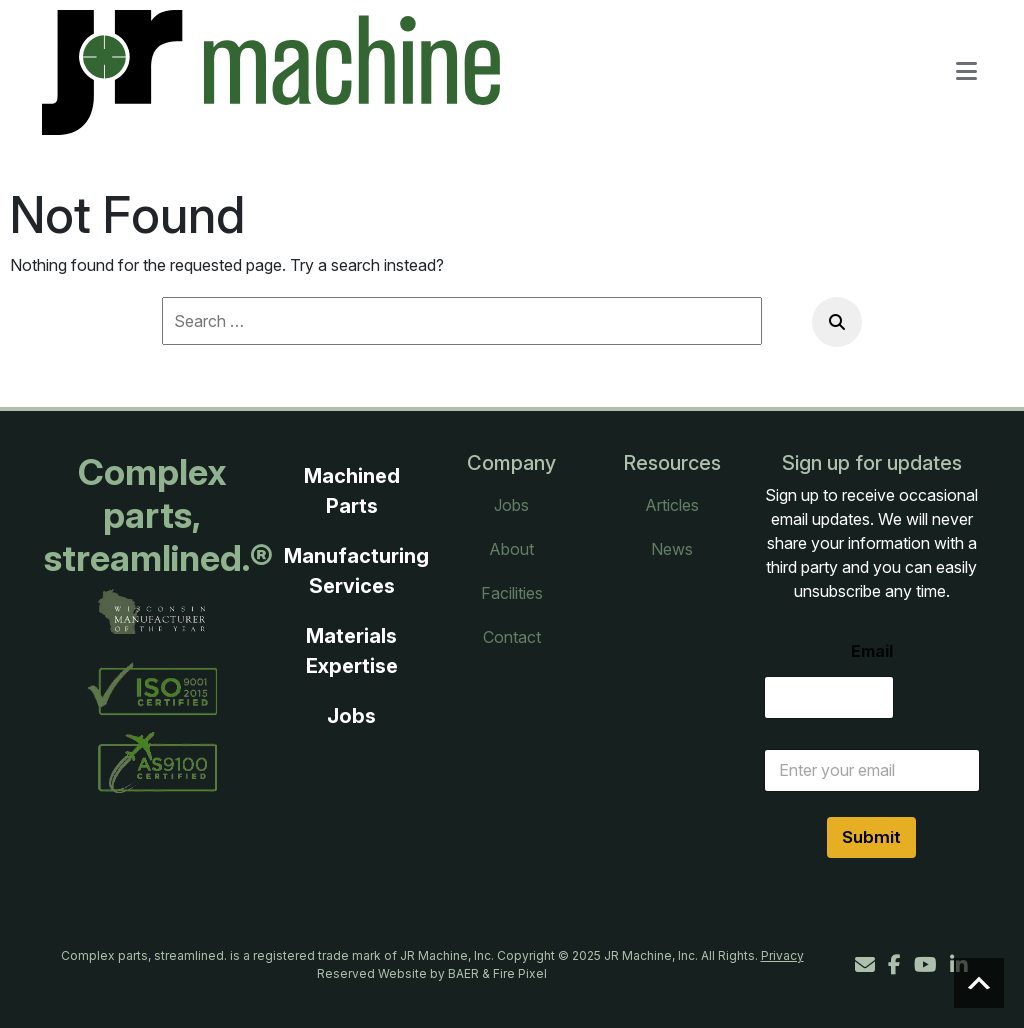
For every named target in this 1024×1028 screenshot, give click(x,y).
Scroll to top (979, 983)
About (511, 549)
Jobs (351, 716)
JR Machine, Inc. (651, 955)
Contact (512, 637)
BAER (463, 973)
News (672, 549)
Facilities (512, 593)
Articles (672, 505)
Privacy (782, 955)
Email (872, 651)
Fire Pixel (520, 973)
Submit (871, 837)
